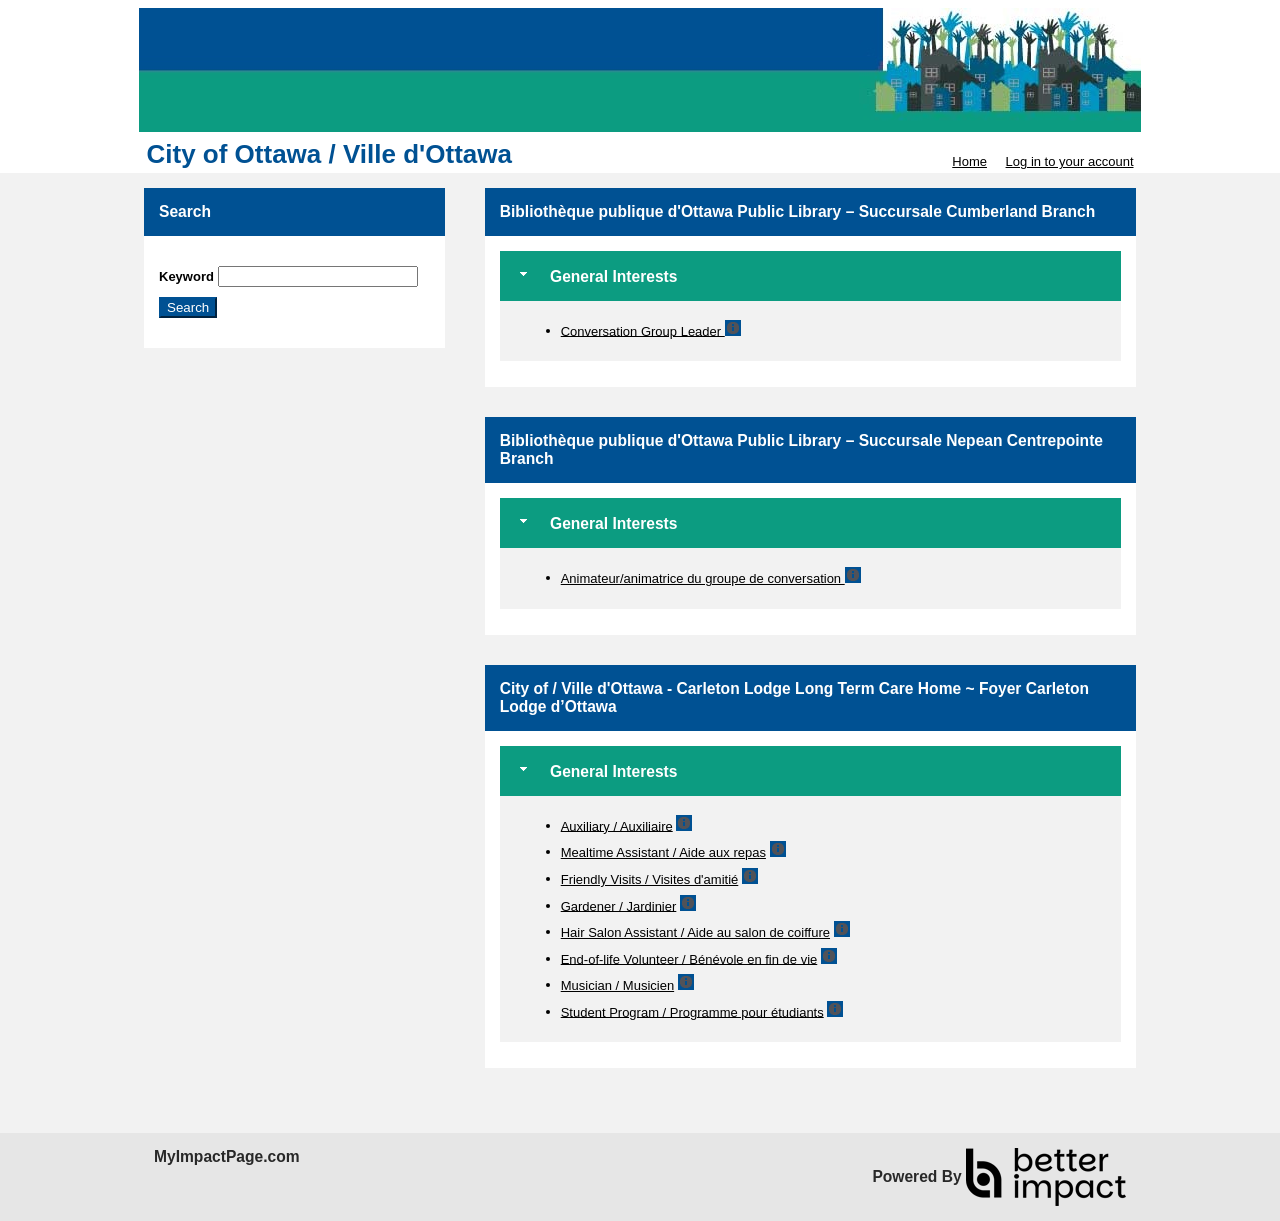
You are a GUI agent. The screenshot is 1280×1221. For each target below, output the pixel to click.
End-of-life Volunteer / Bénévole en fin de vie (689, 958)
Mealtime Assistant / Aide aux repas (663, 852)
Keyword (186, 276)
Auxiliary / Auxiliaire (617, 825)
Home (969, 161)
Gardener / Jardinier (619, 905)
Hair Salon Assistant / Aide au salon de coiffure (695, 932)
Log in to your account (1070, 161)
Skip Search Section (217, 258)
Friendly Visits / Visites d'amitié (650, 879)
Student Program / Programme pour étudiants (692, 1011)
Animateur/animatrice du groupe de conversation (703, 578)
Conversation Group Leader (643, 330)
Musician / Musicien (617, 985)
